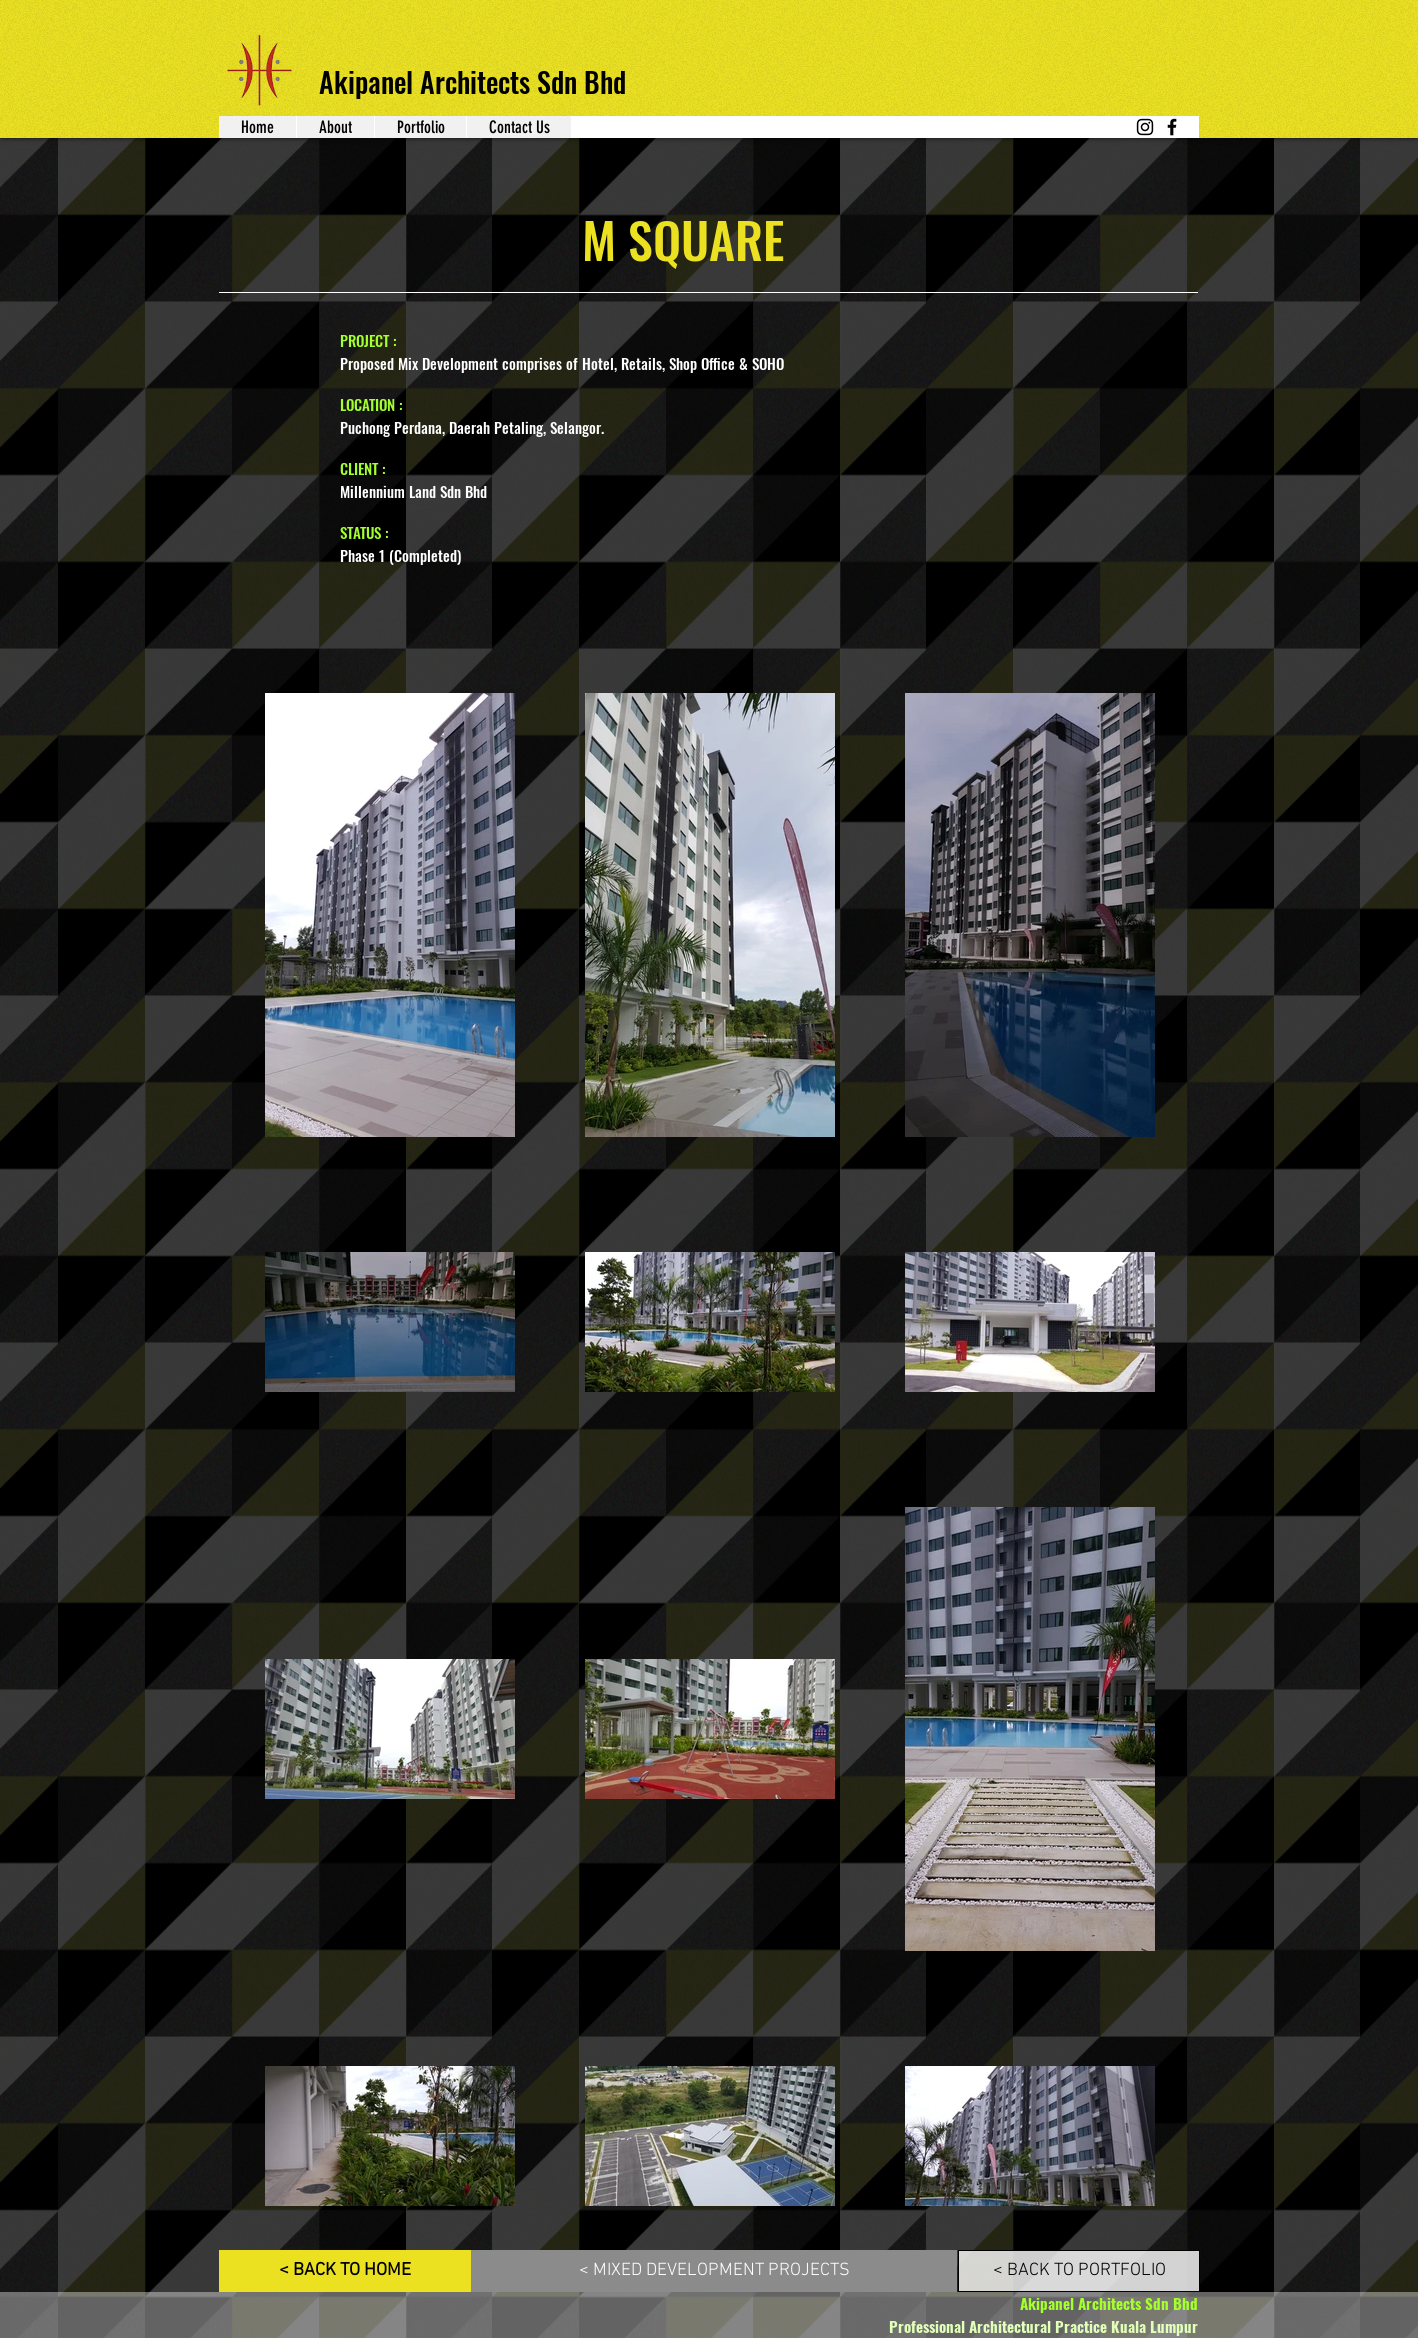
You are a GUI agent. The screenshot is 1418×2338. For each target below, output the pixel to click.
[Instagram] (1145, 127)
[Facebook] (1172, 127)
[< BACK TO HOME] (345, 2271)
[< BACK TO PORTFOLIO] (1079, 2271)
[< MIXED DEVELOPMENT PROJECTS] (714, 2271)
